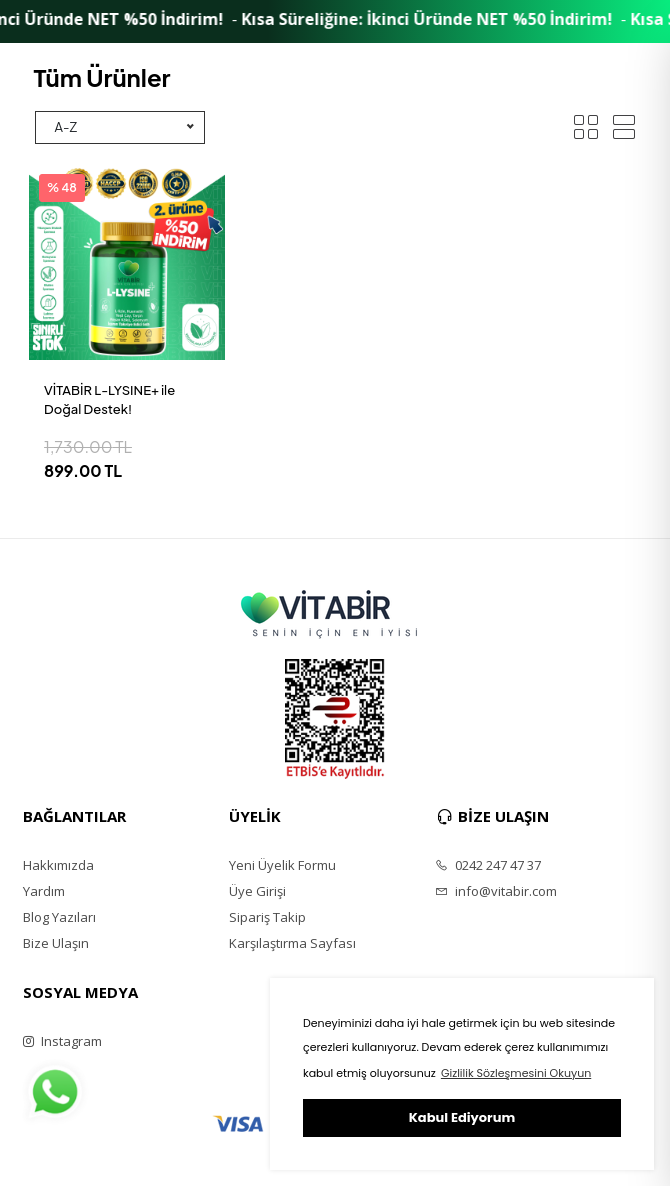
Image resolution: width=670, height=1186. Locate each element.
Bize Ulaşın (56, 943)
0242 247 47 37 (488, 865)
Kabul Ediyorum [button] (462, 1117)
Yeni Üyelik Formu (282, 865)
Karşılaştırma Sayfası (292, 943)
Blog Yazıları (59, 917)
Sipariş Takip (267, 917)
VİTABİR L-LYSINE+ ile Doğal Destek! (109, 400)
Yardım (44, 891)
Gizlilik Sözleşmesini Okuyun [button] (516, 1073)
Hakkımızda (58, 865)
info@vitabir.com (496, 891)
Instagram (62, 1041)
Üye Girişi (257, 891)
